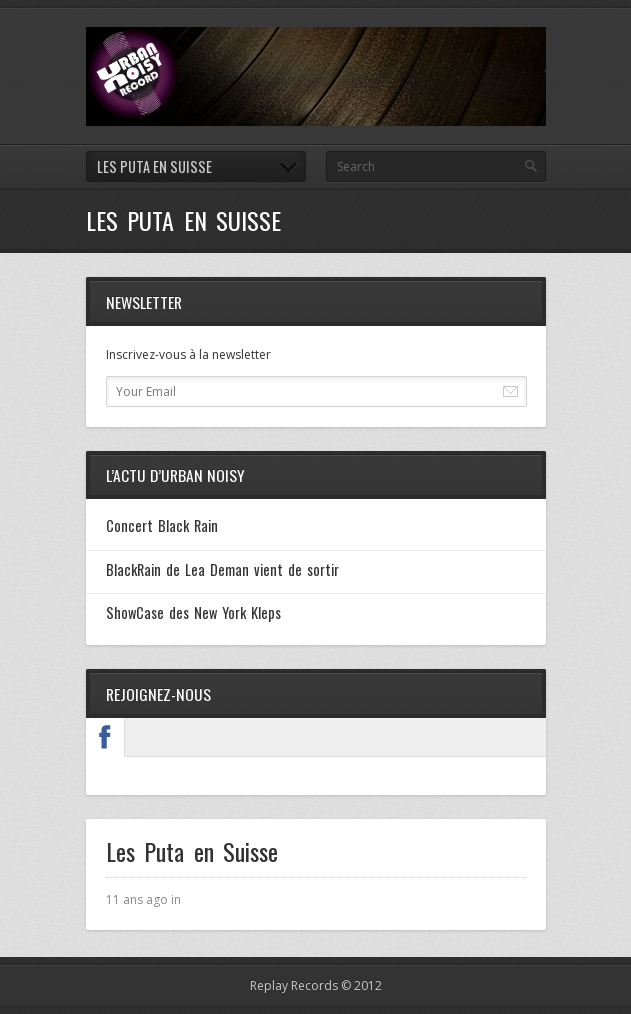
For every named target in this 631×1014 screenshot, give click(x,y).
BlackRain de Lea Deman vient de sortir (223, 569)
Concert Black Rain (162, 525)
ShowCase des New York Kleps (194, 612)
